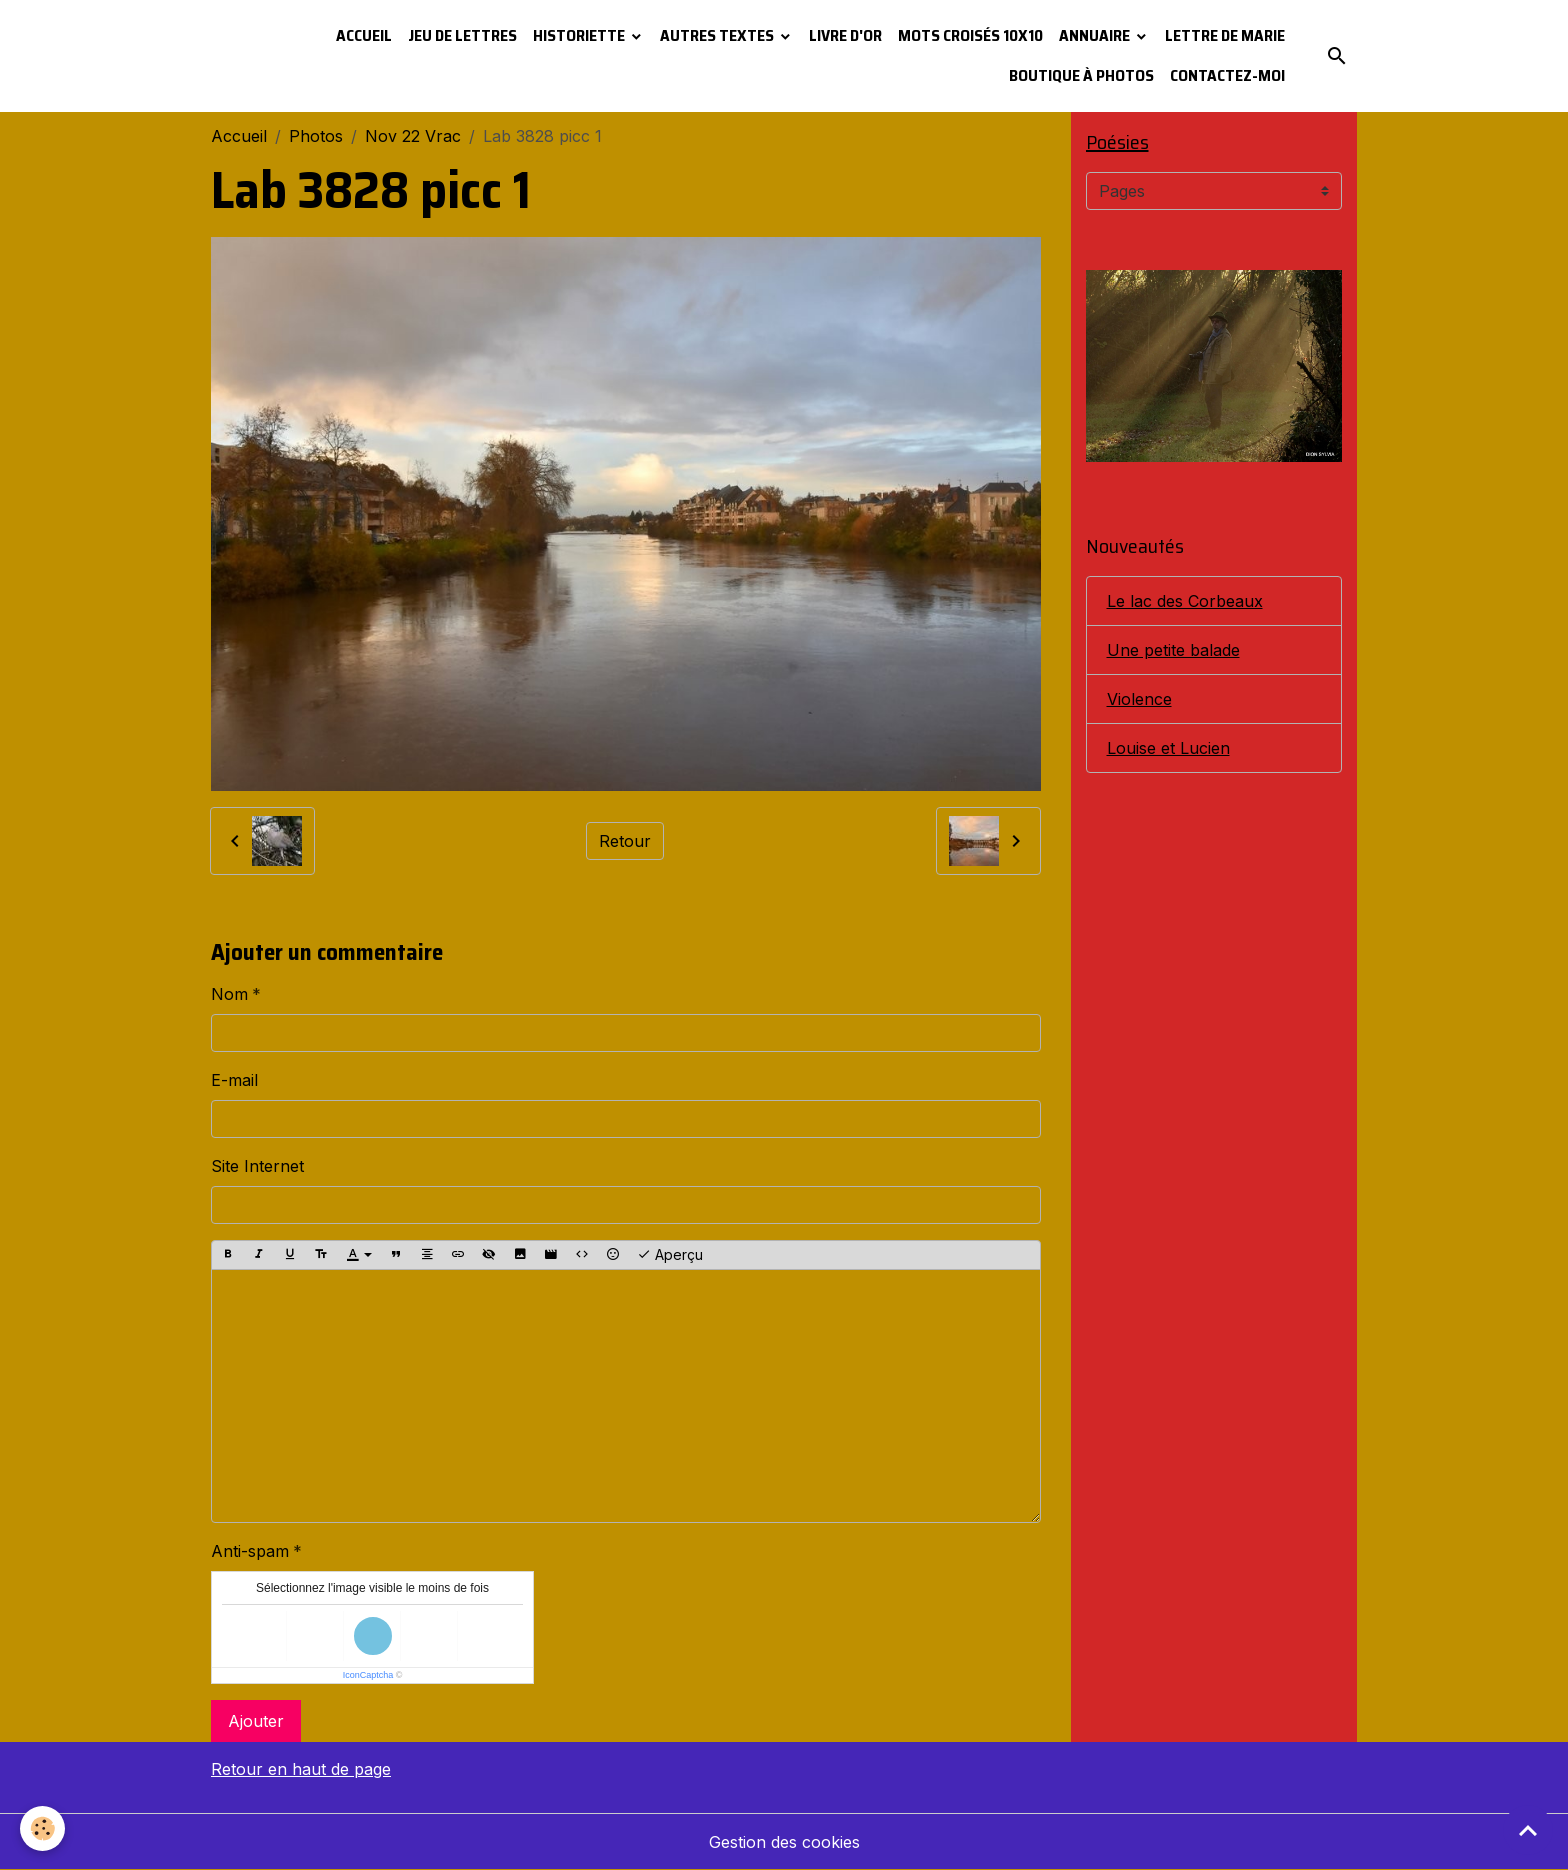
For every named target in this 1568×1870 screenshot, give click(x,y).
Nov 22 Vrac (413, 136)
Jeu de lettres (462, 35)
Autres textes (718, 35)
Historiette (580, 35)
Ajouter (256, 1721)
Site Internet (257, 1166)
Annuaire (1096, 35)
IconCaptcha (368, 1675)
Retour (625, 841)
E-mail (234, 1080)
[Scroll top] (1528, 1830)
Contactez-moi (1227, 75)
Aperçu (670, 1255)
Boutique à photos (1081, 75)
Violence (1139, 699)
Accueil (364, 35)
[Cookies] (42, 1828)
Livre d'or (845, 35)
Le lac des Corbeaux (1185, 601)
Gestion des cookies (784, 1842)
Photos (316, 136)
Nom (229, 994)
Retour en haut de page (301, 1769)
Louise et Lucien (1168, 748)
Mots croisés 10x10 (970, 35)
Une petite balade (1173, 650)
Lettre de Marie (1225, 35)
